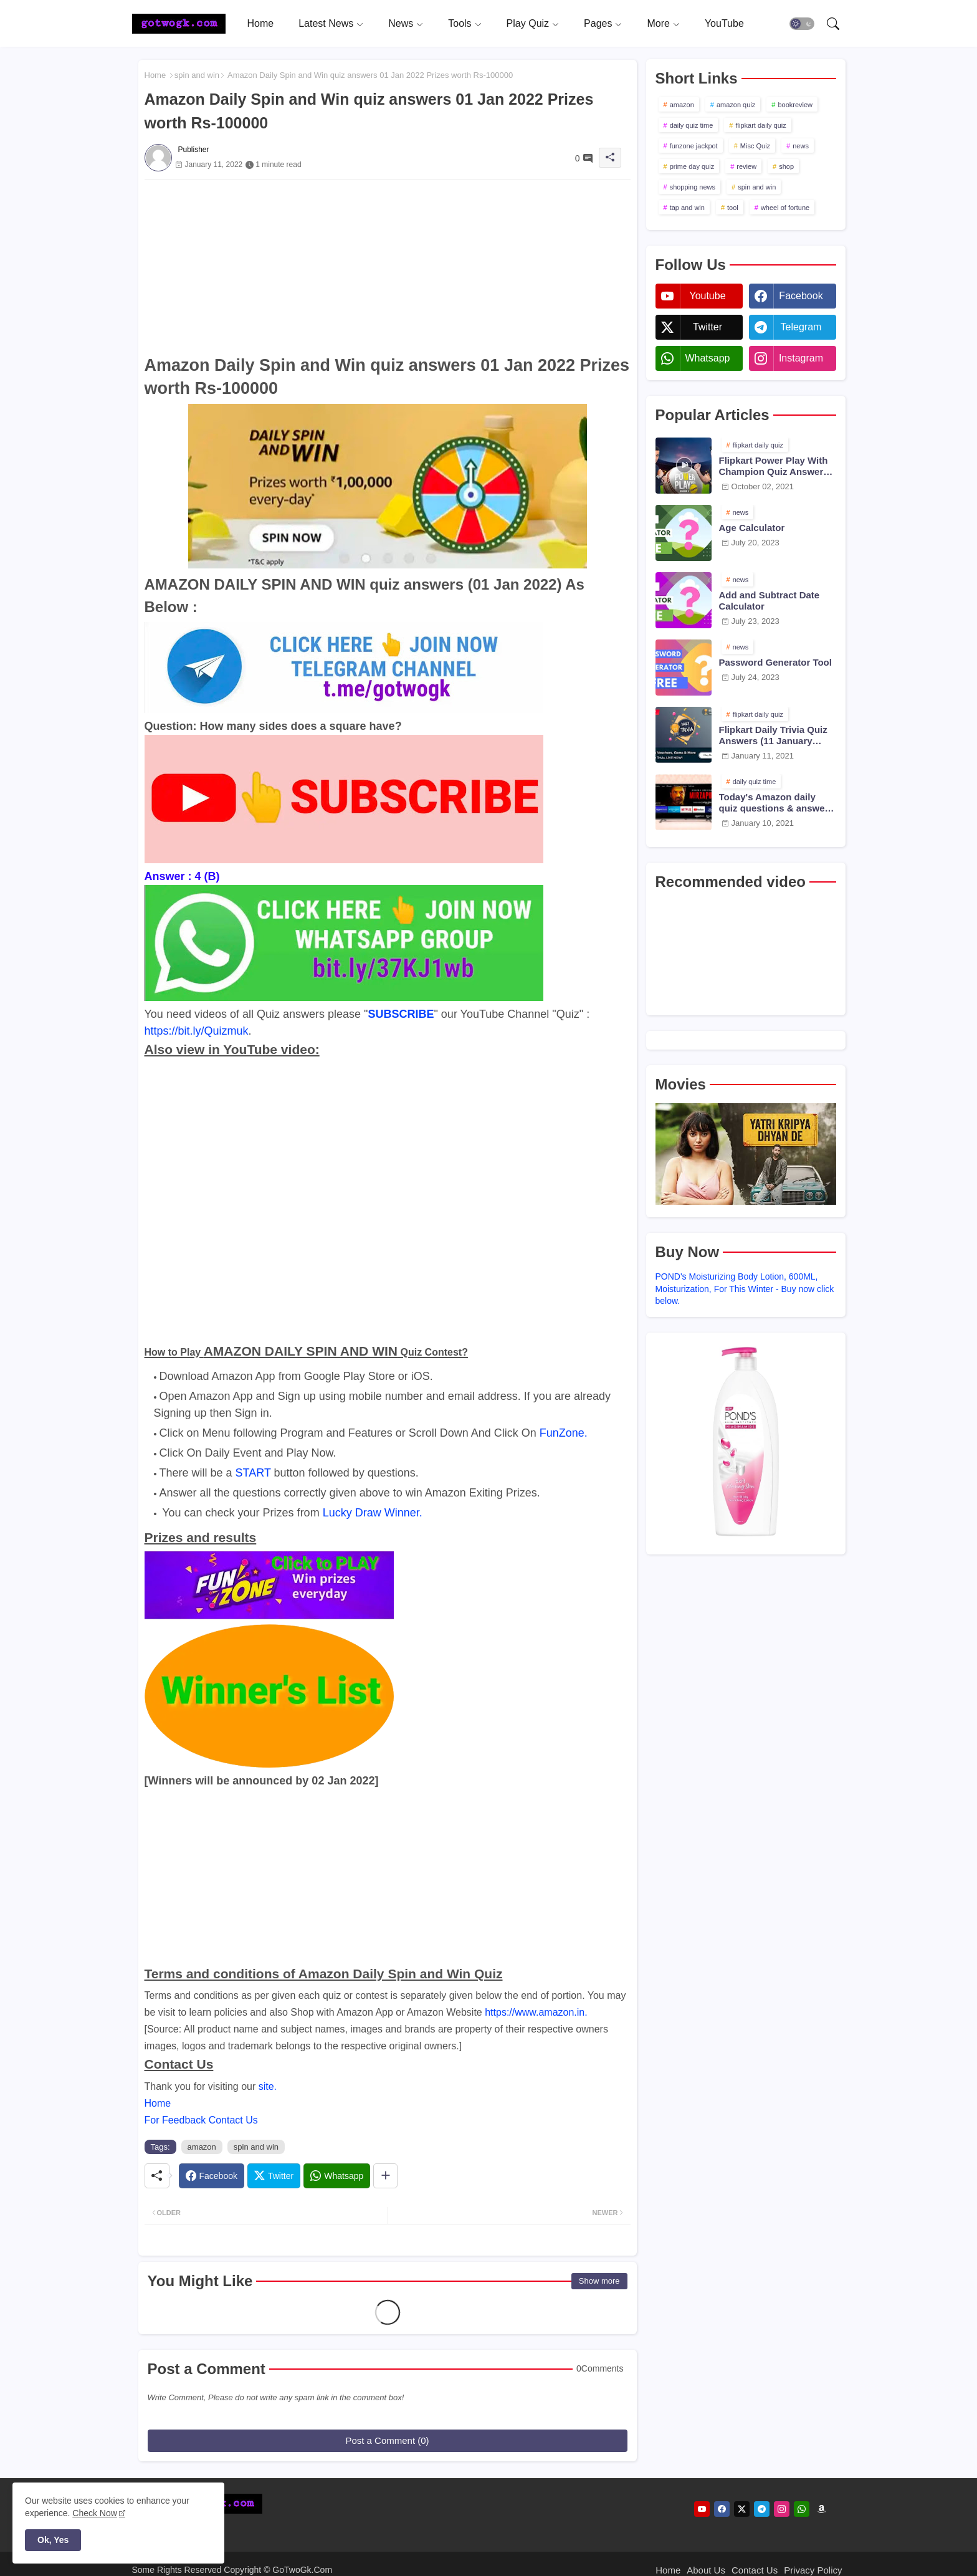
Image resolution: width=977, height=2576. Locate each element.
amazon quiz (736, 104)
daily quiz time (691, 125)
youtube (707, 295)
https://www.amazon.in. (536, 2012)
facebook (800, 295)
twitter (707, 327)
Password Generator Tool (775, 662)
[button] (801, 23)
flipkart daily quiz (760, 125)
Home (260, 23)
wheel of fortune (785, 207)
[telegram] (762, 2509)
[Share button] (385, 2175)
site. (268, 2086)
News (400, 23)
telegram (801, 327)
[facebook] (722, 2509)
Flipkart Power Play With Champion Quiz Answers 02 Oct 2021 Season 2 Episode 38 (774, 466)
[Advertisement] (388, 267)
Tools (459, 23)
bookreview (795, 104)
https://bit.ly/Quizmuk (197, 1031)
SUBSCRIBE (401, 1014)
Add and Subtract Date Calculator (769, 600)
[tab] (261, 23)
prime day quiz (692, 166)
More (658, 23)
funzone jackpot (694, 146)
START (253, 1473)
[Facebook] (211, 2175)
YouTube (724, 23)
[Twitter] (273, 2175)
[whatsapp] (801, 2509)
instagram (801, 358)
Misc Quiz (755, 146)
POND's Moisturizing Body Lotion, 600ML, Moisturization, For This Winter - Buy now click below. (744, 1288)
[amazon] (821, 2509)
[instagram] (781, 2509)
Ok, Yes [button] (53, 2540)
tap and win (687, 207)
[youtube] (702, 2509)
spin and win (196, 75)
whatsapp (707, 358)
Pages (598, 23)
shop (786, 166)
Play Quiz (528, 23)
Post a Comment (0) (387, 2440)
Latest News (325, 23)
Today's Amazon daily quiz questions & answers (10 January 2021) (776, 803)
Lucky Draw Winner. (372, 1512)
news (801, 146)
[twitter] (742, 2509)
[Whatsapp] (336, 2175)
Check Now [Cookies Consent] (94, 2513)
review (746, 166)
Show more (599, 2281)
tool (732, 207)
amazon (202, 2147)
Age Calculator (752, 527)
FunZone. (564, 1433)
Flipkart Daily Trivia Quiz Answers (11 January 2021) (773, 735)
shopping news (692, 187)
